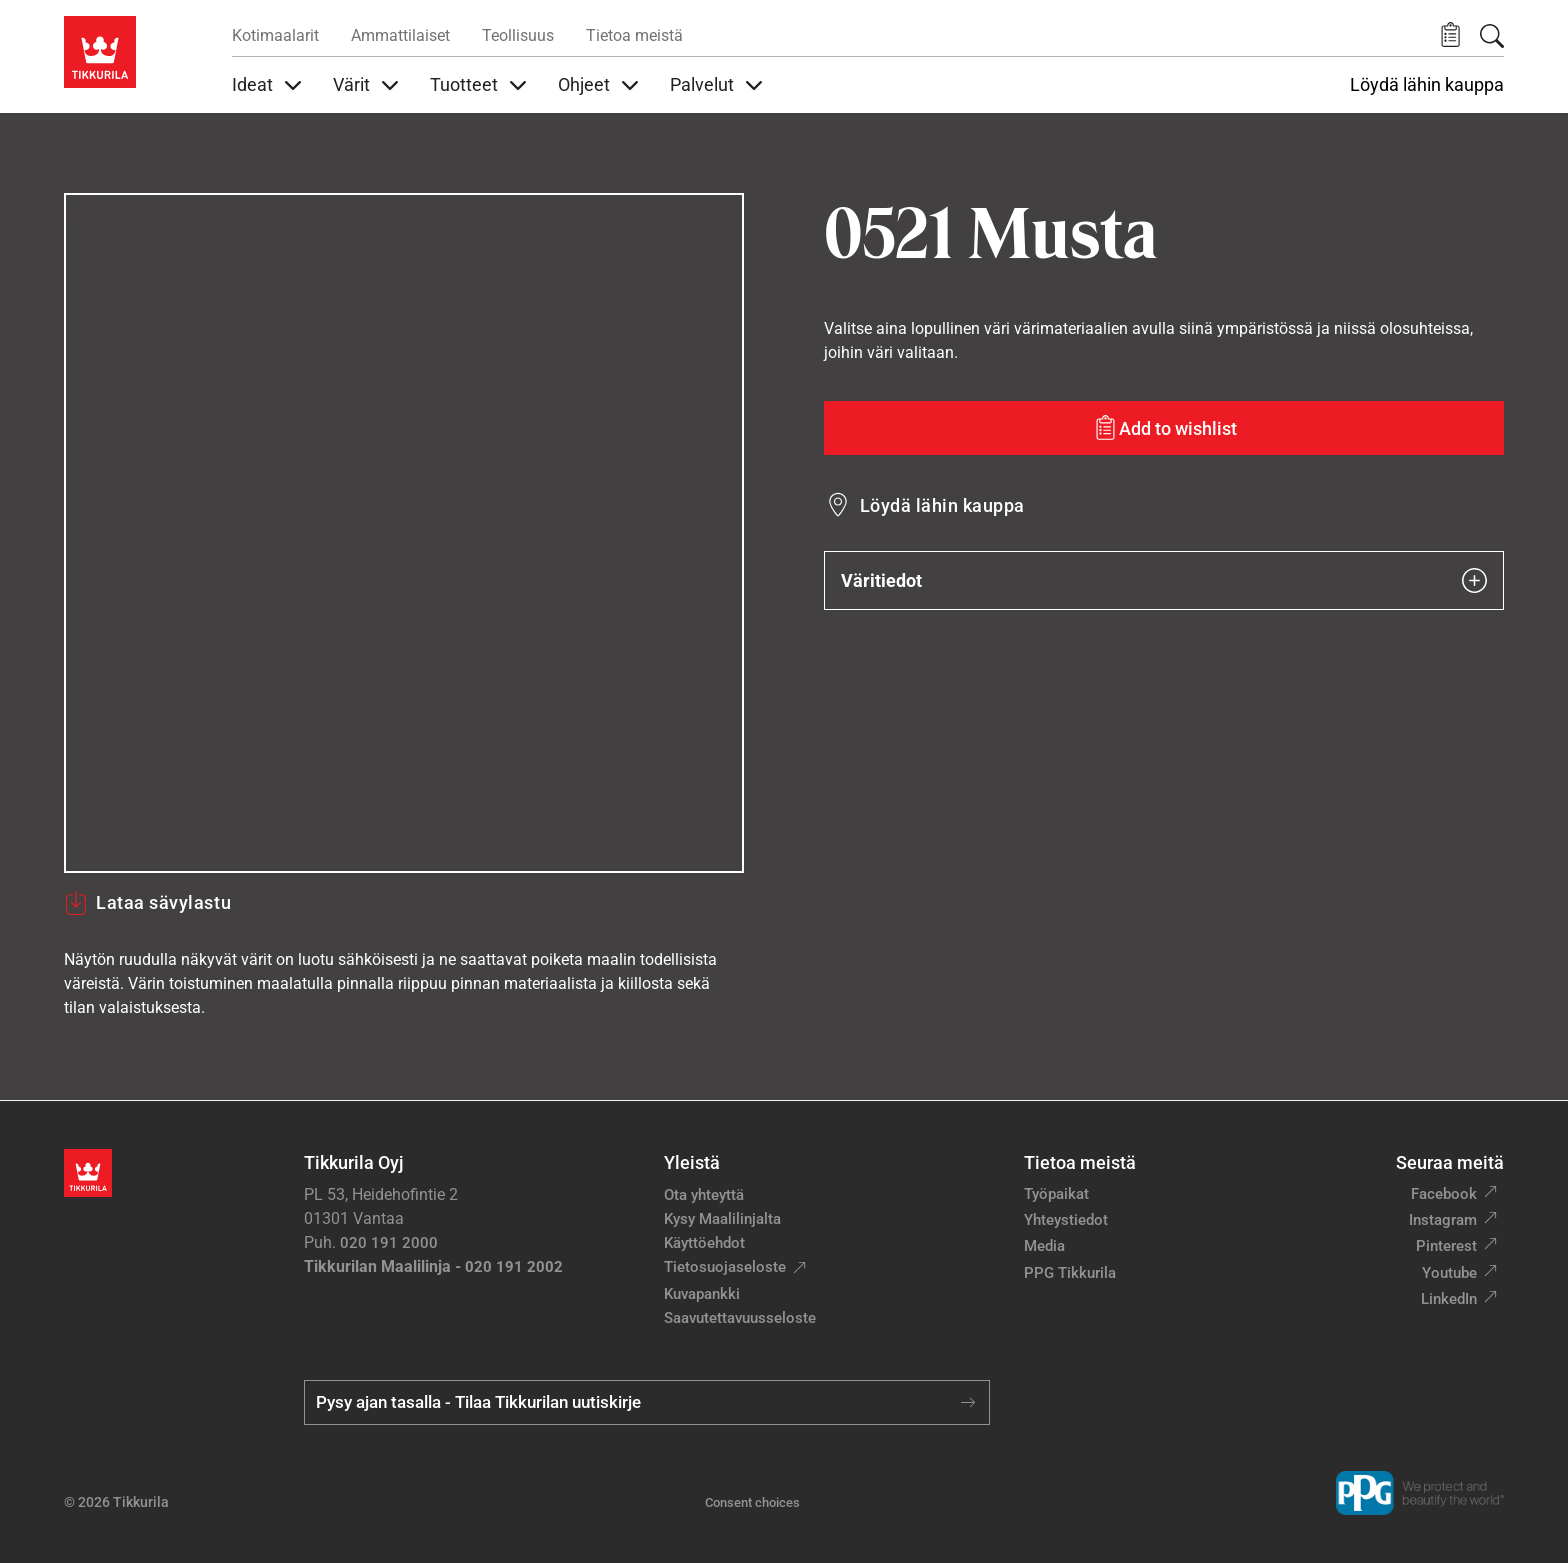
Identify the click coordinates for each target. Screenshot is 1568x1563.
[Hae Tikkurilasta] (1492, 36)
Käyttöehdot (704, 1243)
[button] (1450, 35)
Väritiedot (1164, 580)
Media (1044, 1246)
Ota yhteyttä (704, 1195)
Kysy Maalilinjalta (722, 1219)
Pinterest (1446, 1246)
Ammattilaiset (400, 35)
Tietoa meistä (634, 35)
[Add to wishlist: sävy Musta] (1164, 428)
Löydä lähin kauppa (1427, 85)
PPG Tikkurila (1070, 1273)
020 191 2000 (389, 1243)
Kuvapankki (702, 1294)
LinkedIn (1449, 1299)
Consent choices (752, 1502)
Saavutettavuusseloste (740, 1318)
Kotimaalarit (275, 35)
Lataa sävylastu (147, 903)
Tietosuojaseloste (725, 1267)
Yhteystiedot (1066, 1220)
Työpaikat (1056, 1194)
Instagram (1443, 1220)
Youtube (1449, 1273)
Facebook (1444, 1194)
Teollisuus (518, 35)
